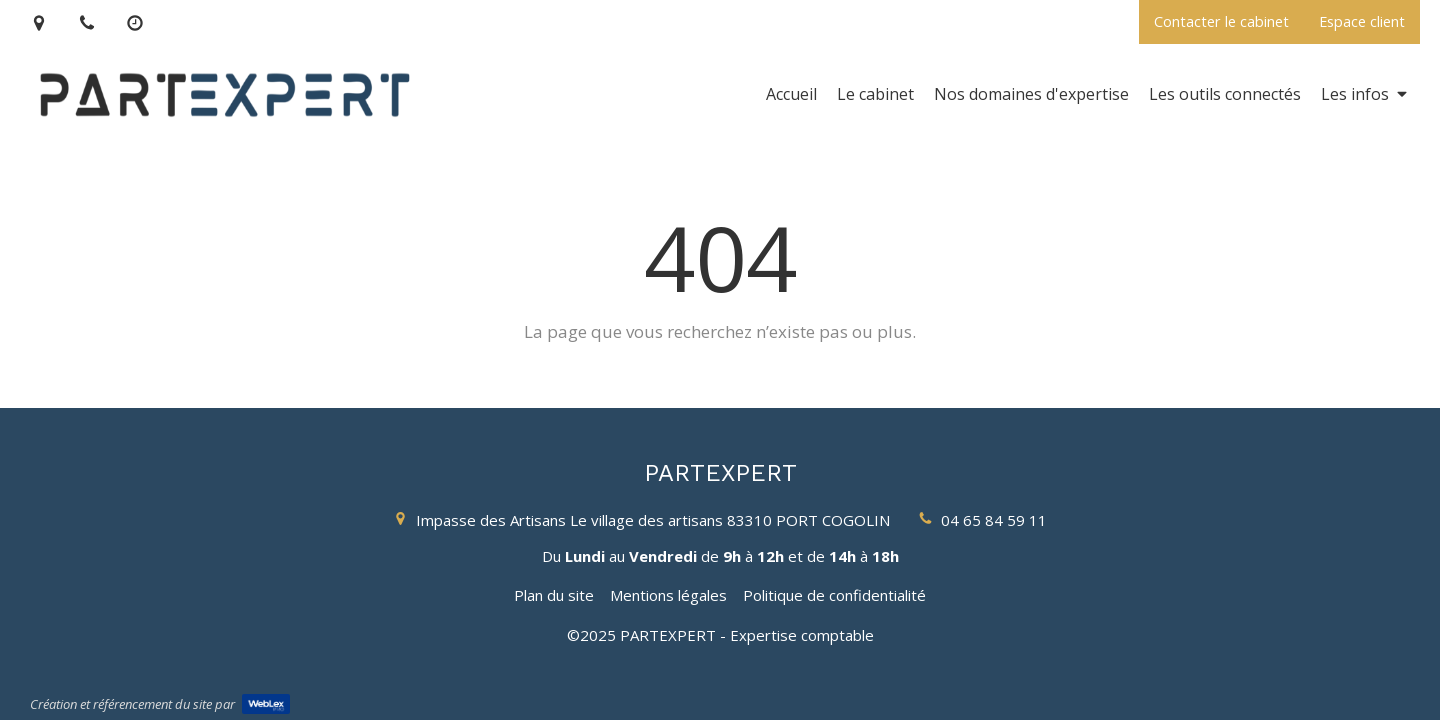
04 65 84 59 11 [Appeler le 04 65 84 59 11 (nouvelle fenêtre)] (994, 520)
